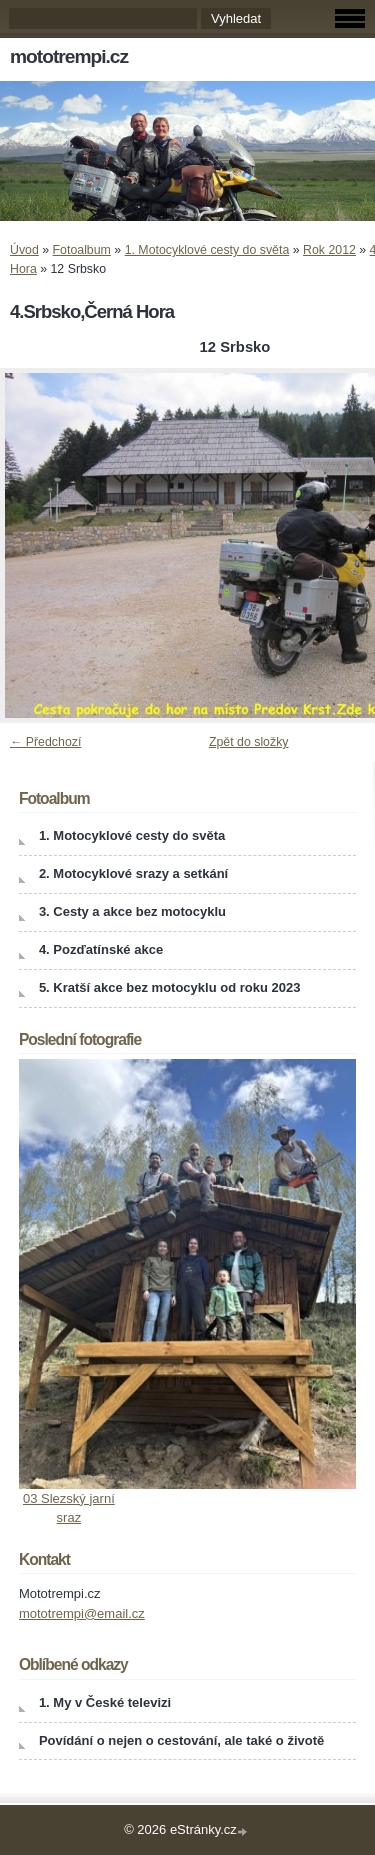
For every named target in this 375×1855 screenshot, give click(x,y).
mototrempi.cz (69, 56)
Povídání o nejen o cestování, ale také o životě (181, 1740)
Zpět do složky (249, 742)
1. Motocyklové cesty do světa (207, 250)
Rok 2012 (329, 250)
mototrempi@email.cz (82, 1613)
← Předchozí (45, 742)
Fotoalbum (82, 250)
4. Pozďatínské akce (101, 949)
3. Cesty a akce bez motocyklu (132, 911)
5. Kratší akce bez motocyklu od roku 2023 (170, 987)
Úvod (24, 250)
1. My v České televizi (105, 1702)
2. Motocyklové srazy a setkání (133, 873)
